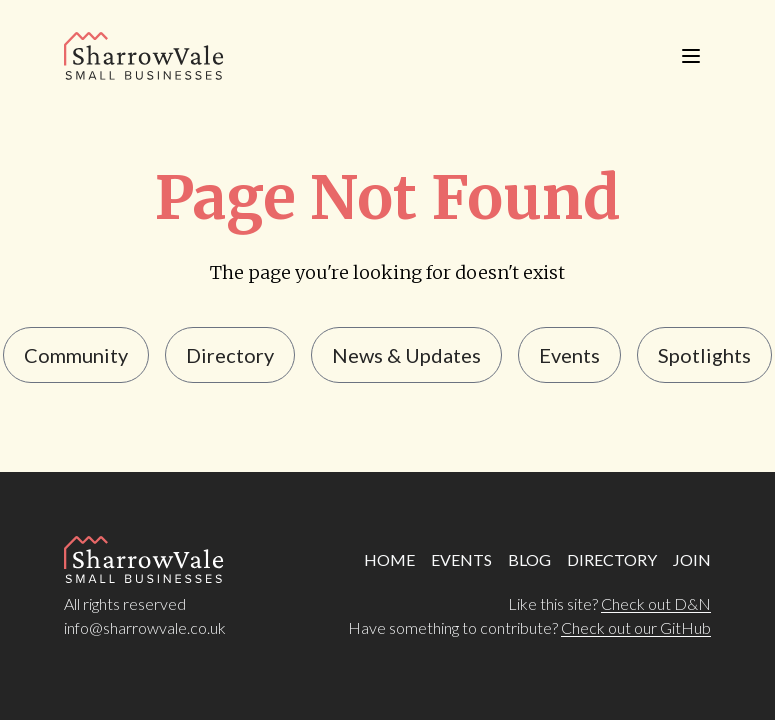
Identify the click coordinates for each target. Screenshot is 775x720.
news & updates (406, 355)
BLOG (529, 559)
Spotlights (704, 355)
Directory (230, 355)
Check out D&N (656, 603)
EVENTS (461, 559)
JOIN (692, 559)
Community (76, 355)
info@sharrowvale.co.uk (145, 627)
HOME (389, 559)
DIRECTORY (612, 559)
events (569, 355)
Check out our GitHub (636, 627)
